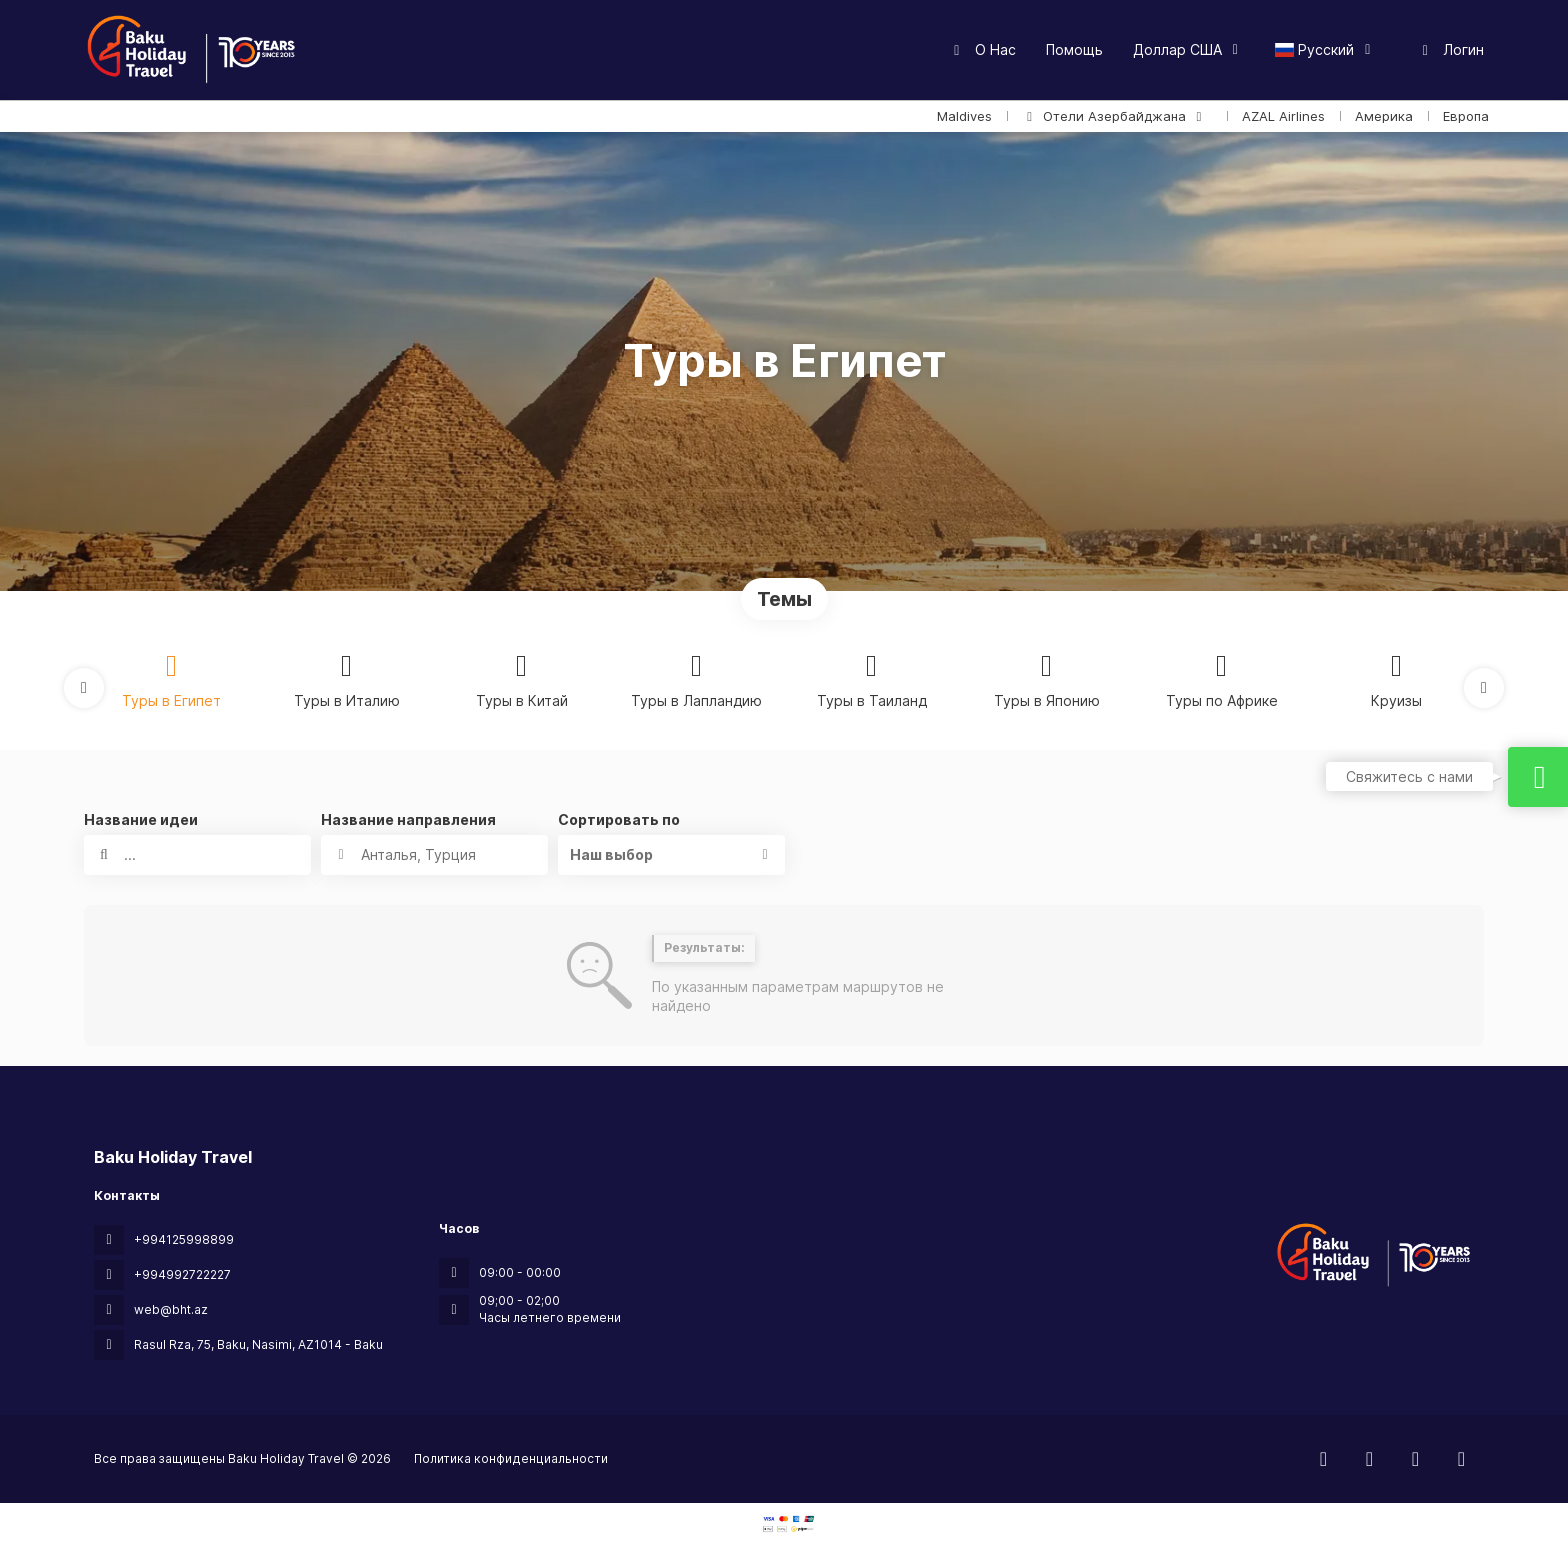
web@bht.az (171, 1309)
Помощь (1074, 49)
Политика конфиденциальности (511, 1458)
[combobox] (434, 855)
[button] (84, 688)
